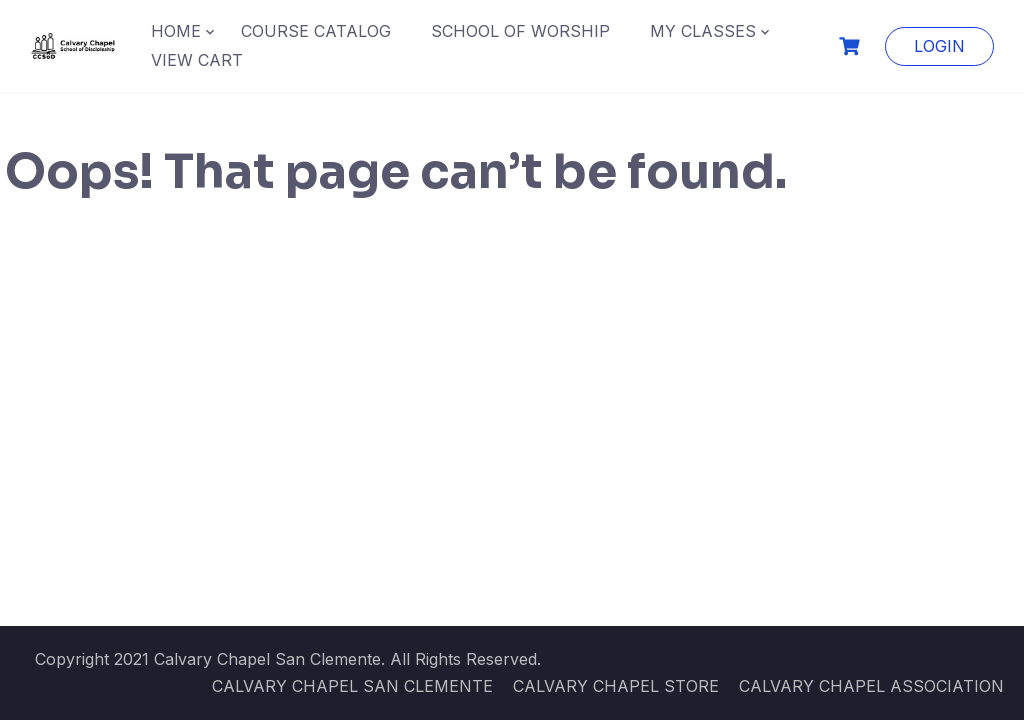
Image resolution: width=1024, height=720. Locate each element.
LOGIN (939, 46)
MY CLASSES (703, 31)
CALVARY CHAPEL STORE (616, 686)
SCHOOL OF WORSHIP (520, 31)
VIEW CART (197, 60)
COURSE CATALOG (316, 31)
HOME (176, 31)
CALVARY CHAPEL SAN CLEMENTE (352, 686)
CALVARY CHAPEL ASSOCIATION (871, 686)
